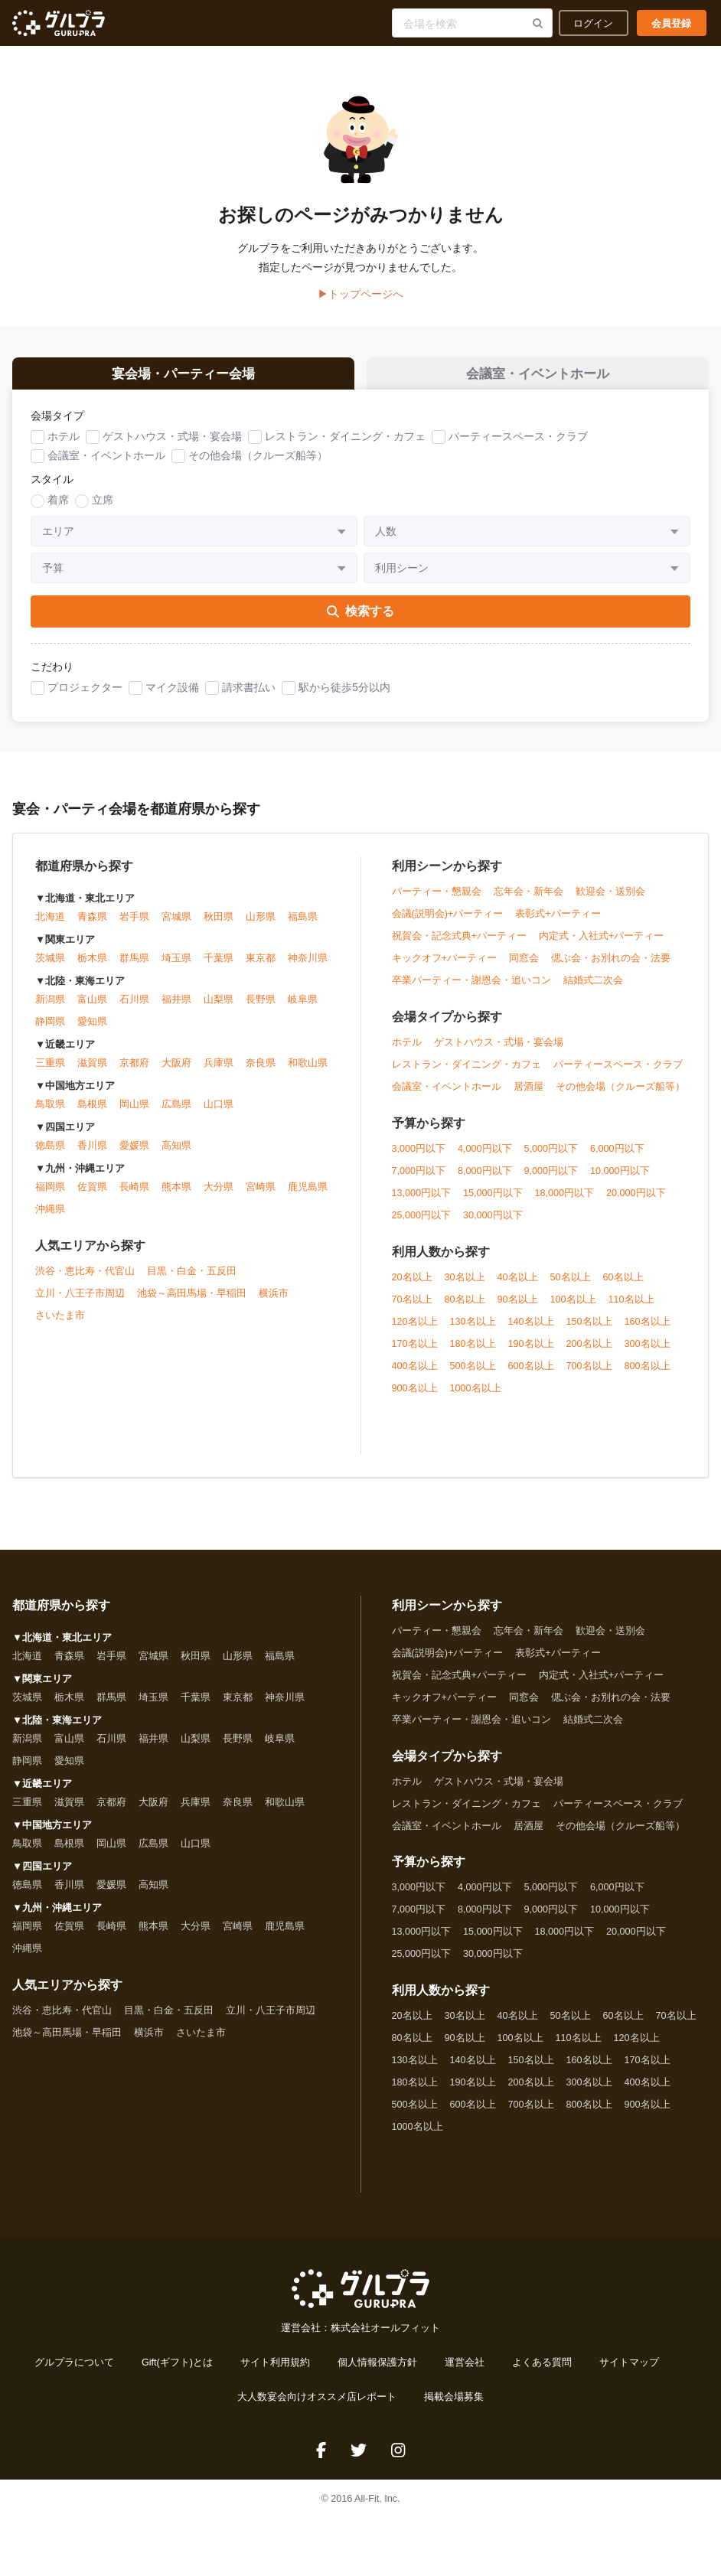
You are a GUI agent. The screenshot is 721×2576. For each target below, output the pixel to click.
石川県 (134, 1008)
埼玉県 (176, 966)
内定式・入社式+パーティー (601, 943)
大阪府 (176, 1071)
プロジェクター (84, 695)
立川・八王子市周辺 (80, 1301)
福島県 (303, 925)
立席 (102, 507)
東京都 (261, 966)
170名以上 (415, 1351)
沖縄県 (50, 1217)
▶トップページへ (360, 294)
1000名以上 (475, 1396)
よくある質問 (542, 2371)
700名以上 (589, 1373)
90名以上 (518, 1307)
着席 (58, 507)
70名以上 (412, 1307)
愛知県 (92, 1030)
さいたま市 (60, 1324)
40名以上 (518, 1285)
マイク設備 (172, 695)
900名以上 (415, 1396)
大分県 (218, 1195)
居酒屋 (528, 1094)
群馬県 (134, 966)
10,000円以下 (620, 1178)
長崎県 (134, 1195)
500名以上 (473, 1373)
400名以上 (415, 1373)
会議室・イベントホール (106, 463)
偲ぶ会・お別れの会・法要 (610, 965)
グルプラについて (74, 2371)
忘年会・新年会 (528, 899)
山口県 (218, 1112)
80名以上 (465, 1307)
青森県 (92, 925)
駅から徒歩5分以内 (344, 695)
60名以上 (623, 1285)
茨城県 (50, 966)
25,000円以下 (422, 1223)
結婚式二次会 (593, 988)
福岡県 (50, 1195)
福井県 (176, 1008)
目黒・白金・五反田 (192, 1279)
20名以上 (412, 1285)
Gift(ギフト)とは (177, 2371)
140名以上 (531, 1329)
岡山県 (134, 1112)
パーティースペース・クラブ (518, 444)
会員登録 (671, 23)
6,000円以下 (617, 1156)
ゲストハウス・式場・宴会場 (172, 444)
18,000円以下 (565, 1200)
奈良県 (261, 1071)
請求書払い (249, 695)
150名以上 (589, 1329)
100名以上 (573, 1307)
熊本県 (176, 1195)
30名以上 (465, 1285)
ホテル (63, 444)
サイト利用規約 (275, 2371)
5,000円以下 (551, 1156)
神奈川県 (308, 966)
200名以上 (589, 1351)
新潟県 (50, 1008)
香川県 (92, 1154)
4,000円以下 (485, 1156)
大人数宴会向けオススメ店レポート (316, 2405)
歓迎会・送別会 (610, 899)
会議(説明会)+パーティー (448, 921)
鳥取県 (50, 1112)
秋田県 (218, 925)
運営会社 (464, 2371)
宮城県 (176, 925)
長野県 (261, 1008)
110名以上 (631, 1307)
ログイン (593, 23)
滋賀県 (92, 1071)
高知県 (176, 1154)
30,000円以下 (493, 1223)
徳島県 (50, 1154)
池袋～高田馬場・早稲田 (191, 1301)
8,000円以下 (485, 1178)
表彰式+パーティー (557, 921)
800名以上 (647, 1373)
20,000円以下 (636, 1200)
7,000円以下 (419, 1178)
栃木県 (92, 966)
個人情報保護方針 (377, 2371)
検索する (360, 618)
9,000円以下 (551, 1178)
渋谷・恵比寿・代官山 (85, 1279)
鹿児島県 (308, 1195)
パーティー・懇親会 (436, 899)
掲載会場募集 (454, 2405)
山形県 (261, 925)
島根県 (92, 1112)
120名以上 (415, 1329)
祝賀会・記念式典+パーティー (459, 943)
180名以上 (473, 1351)
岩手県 (134, 925)
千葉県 (218, 966)
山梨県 (218, 1008)
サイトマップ (629, 2371)
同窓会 (524, 965)
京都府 (134, 1071)
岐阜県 (303, 1008)
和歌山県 (308, 1071)
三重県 (50, 1071)
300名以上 (647, 1351)
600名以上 (531, 1373)
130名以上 (473, 1329)
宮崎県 (261, 1195)
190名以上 (531, 1351)
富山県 (92, 1008)
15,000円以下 (493, 1200)
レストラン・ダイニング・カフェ (345, 444)
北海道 (50, 925)
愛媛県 (134, 1154)
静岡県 (50, 1030)
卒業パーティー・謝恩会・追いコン (471, 988)
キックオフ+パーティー (444, 965)
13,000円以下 (422, 1200)
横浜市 (274, 1301)
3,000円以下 (419, 1156)
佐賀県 (92, 1195)
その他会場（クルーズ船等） (258, 463)
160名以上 (647, 1329)
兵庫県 (218, 1071)
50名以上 (570, 1285)
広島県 (176, 1112)
